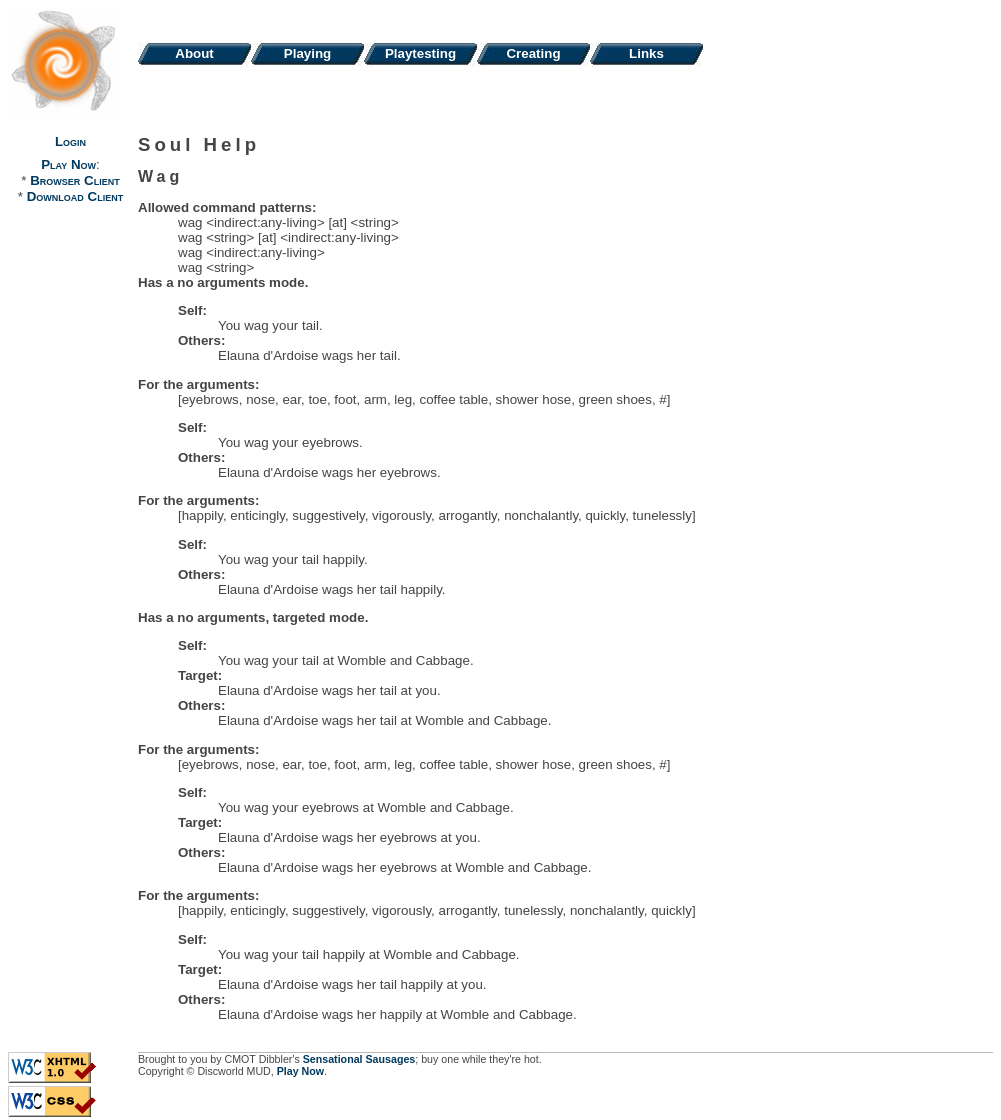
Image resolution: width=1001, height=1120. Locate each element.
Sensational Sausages (359, 1059)
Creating (533, 53)
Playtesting (420, 53)
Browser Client (74, 180)
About (194, 53)
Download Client (75, 196)
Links (646, 53)
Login (70, 141)
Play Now (68, 164)
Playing (307, 53)
